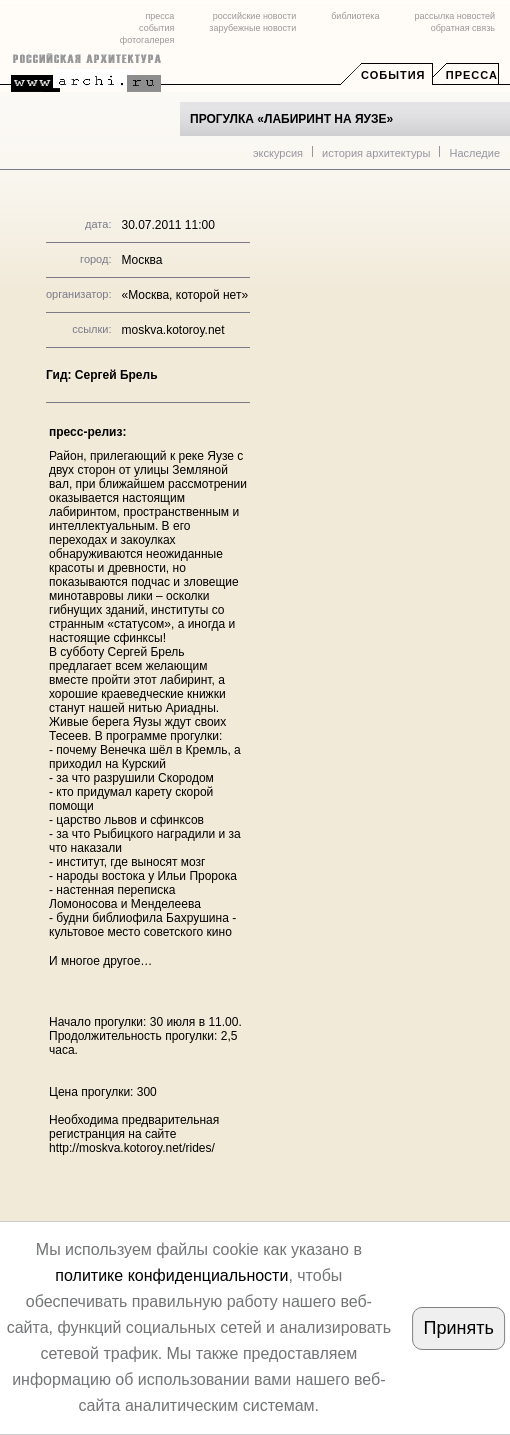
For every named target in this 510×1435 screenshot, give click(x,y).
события (156, 28)
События (393, 75)
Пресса (472, 75)
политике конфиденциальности (171, 1275)
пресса (159, 16)
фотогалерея (147, 40)
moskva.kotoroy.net (172, 330)
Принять (459, 1328)
